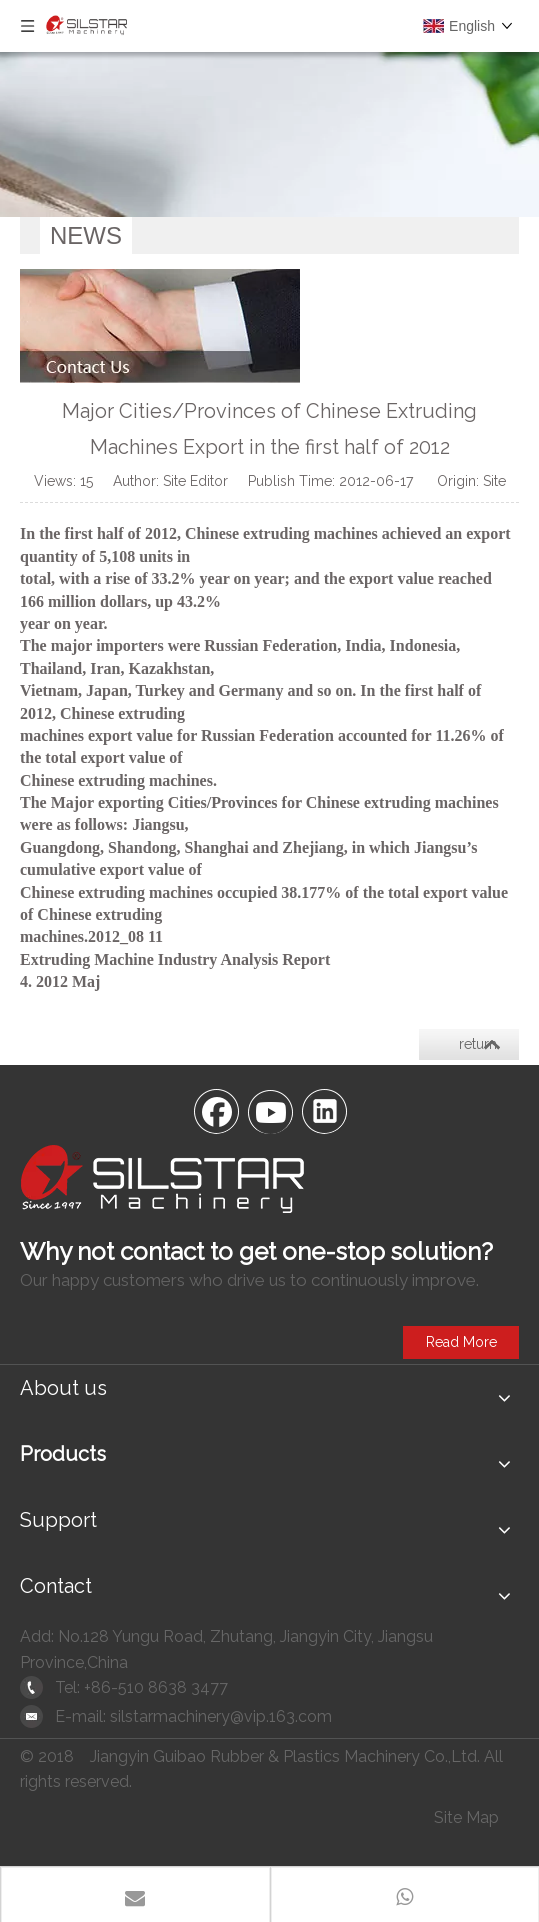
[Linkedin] (324, 1110)
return (478, 1044)
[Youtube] (270, 1110)
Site (494, 481)
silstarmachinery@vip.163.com (221, 1716)
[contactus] (160, 326)
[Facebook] (216, 1110)
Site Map (466, 1817)
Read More (461, 1342)
